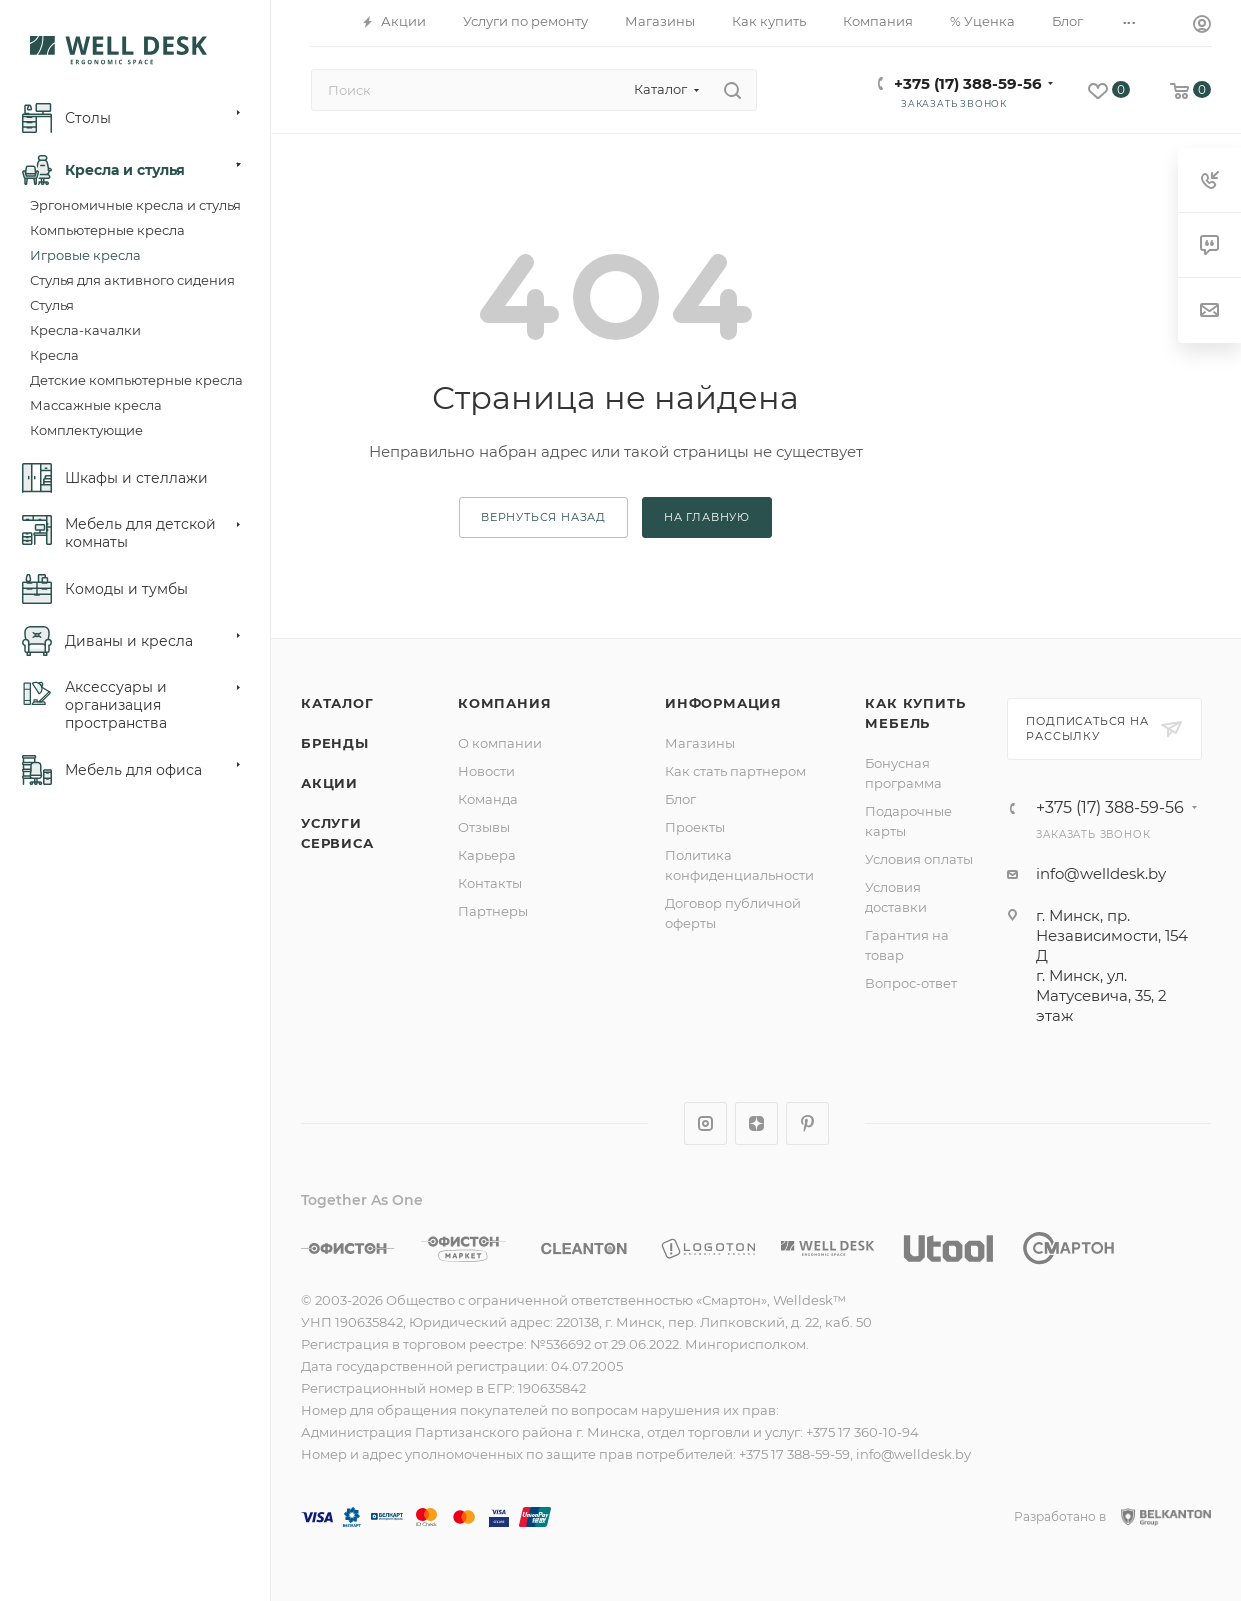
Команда (488, 799)
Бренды (335, 743)
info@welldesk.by (1101, 873)
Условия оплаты (919, 859)
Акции (329, 783)
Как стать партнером (735, 771)
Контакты (490, 883)
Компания (504, 703)
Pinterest (807, 1123)
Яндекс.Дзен (756, 1123)
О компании (500, 743)
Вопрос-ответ (911, 983)
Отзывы (484, 827)
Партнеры (493, 911)
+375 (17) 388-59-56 (968, 83)
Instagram (705, 1123)
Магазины (700, 743)
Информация (723, 703)
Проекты (695, 827)
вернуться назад (543, 517)
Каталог (337, 703)
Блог (680, 799)
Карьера (487, 855)
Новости (486, 771)
